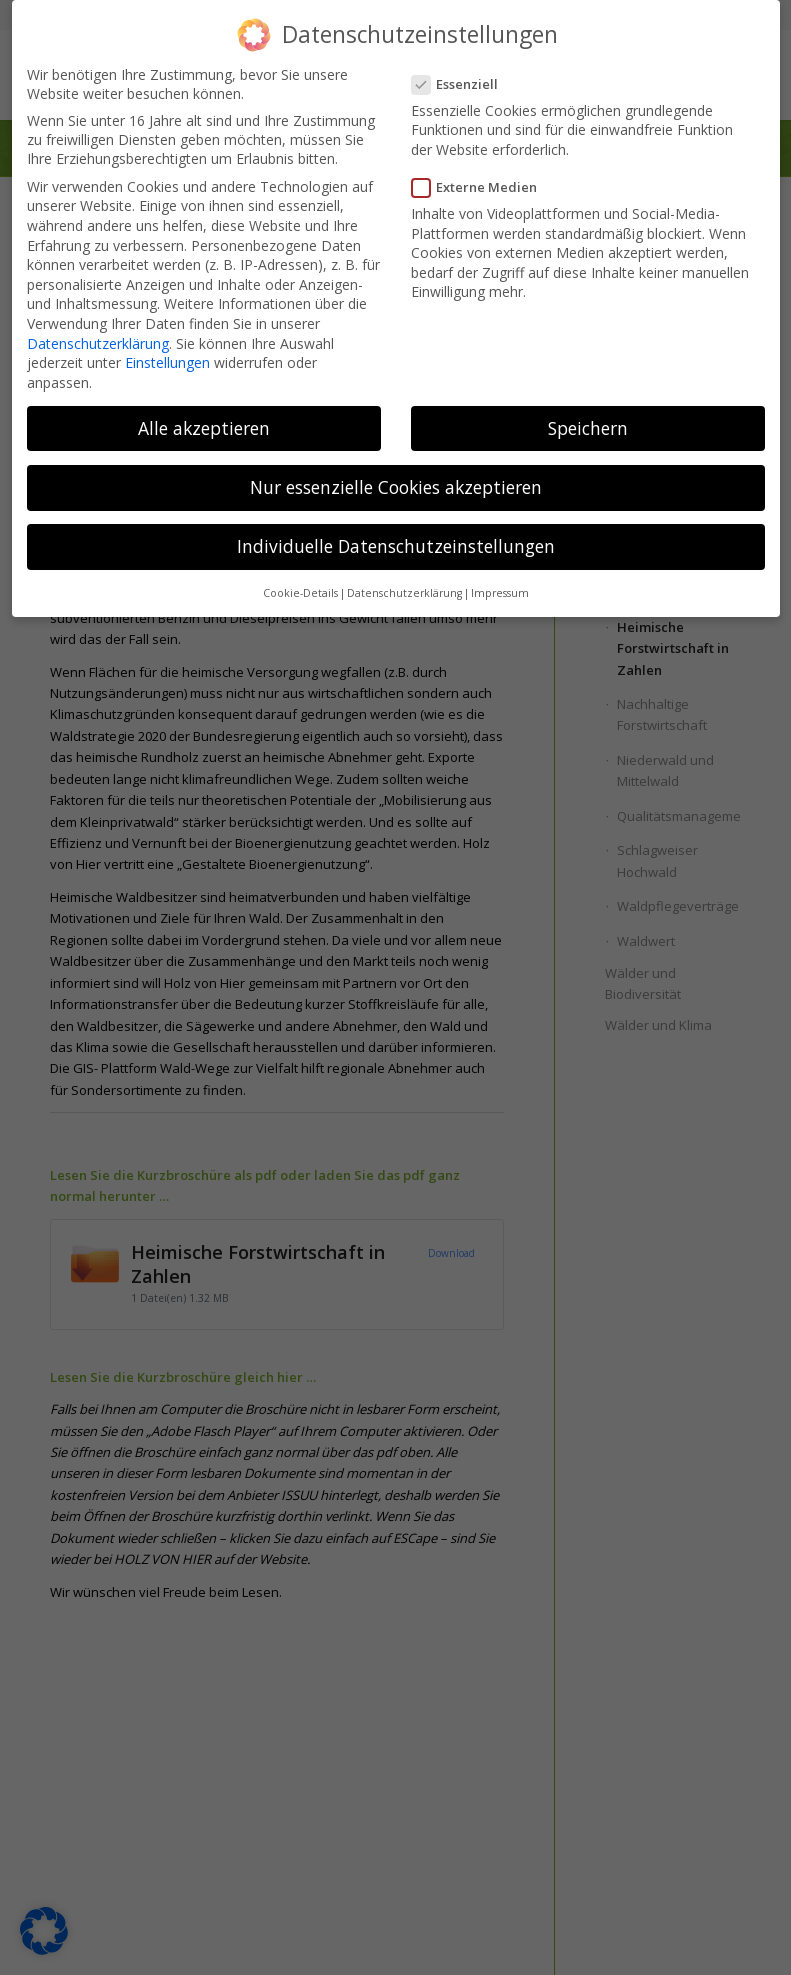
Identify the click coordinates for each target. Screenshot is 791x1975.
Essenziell (461, 84)
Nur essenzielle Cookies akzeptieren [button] (396, 487)
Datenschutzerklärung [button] (404, 593)
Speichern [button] (588, 428)
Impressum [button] (500, 593)
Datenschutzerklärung (98, 343)
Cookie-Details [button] (300, 593)
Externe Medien (481, 187)
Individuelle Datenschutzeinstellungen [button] (396, 546)
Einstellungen (167, 362)
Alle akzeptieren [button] (204, 428)
